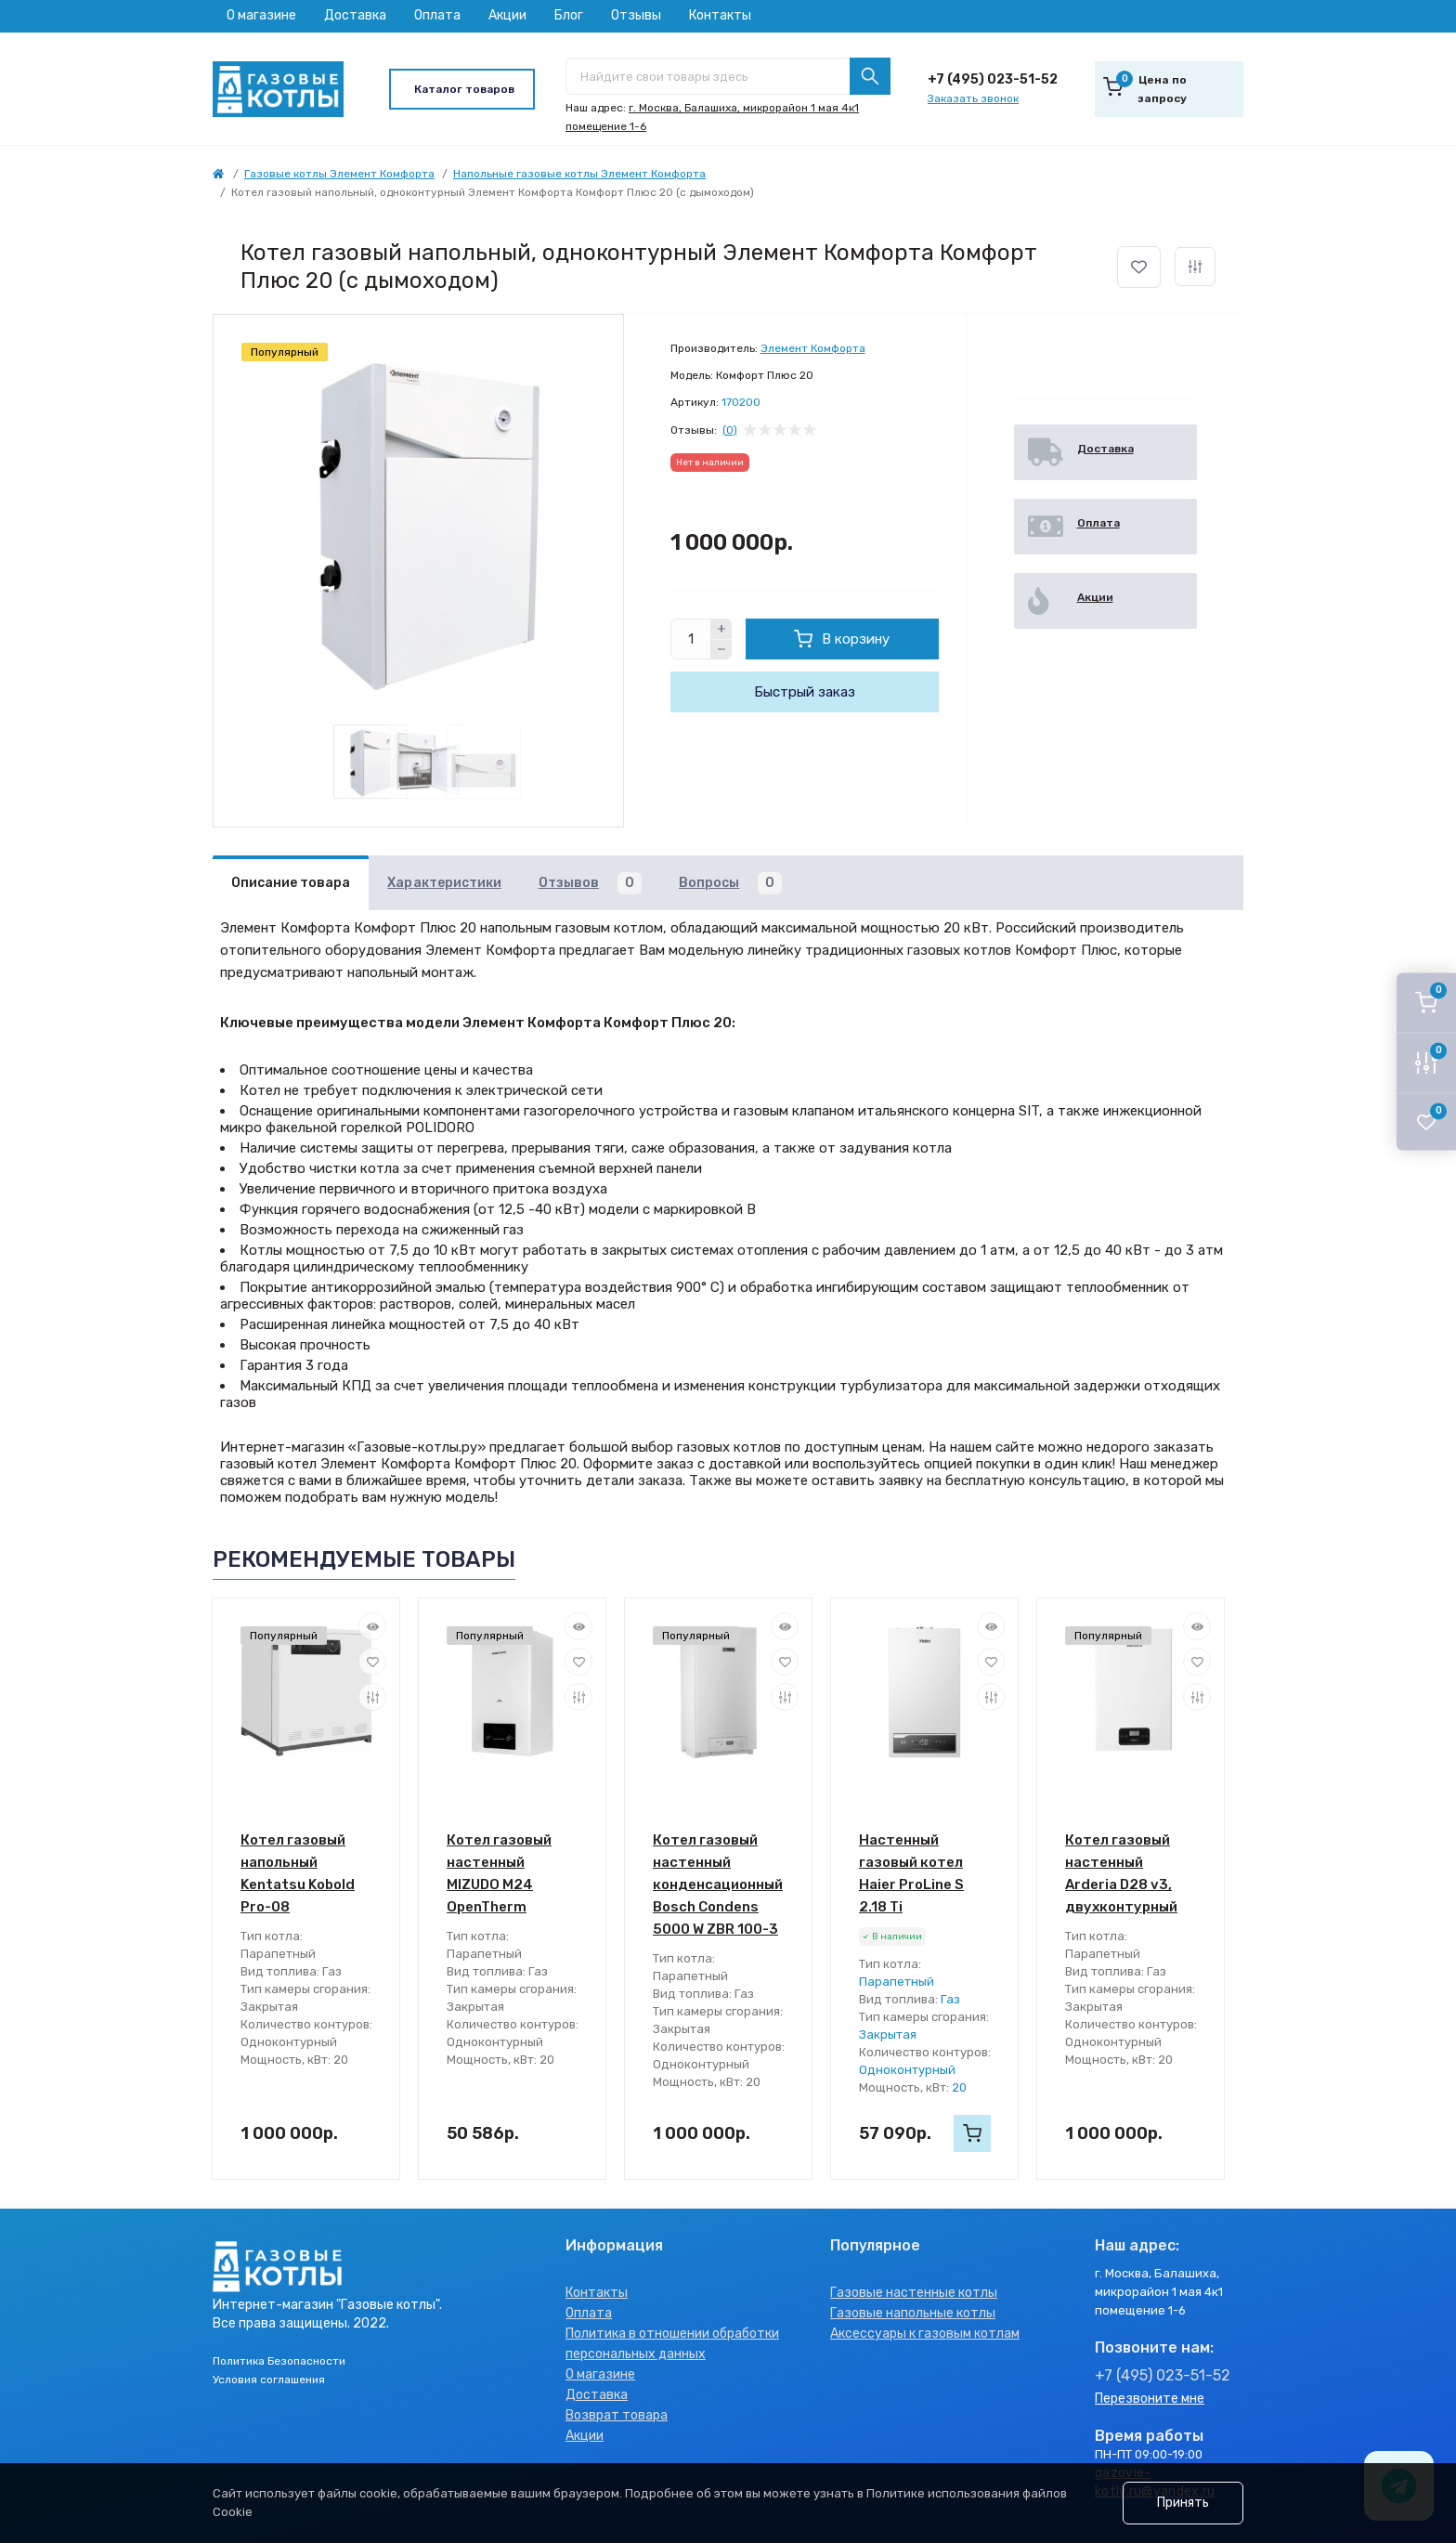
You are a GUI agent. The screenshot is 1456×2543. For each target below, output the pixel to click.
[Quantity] (690, 639)
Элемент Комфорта (812, 348)
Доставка (355, 15)
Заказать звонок (973, 98)
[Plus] (721, 629)
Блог (568, 15)
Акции (507, 15)
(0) (729, 430)
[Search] (870, 76)
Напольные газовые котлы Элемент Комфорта (579, 173)
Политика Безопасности (279, 2360)
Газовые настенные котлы (913, 2293)
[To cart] (972, 2133)
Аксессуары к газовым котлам (925, 2333)
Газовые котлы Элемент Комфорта (339, 173)
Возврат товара (617, 2415)
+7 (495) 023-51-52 (993, 79)
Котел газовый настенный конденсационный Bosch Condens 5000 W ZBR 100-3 (718, 1884)
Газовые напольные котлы (912, 2313)
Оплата (437, 15)
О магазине (261, 15)
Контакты (720, 15)
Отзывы (636, 15)
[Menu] (462, 89)
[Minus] (721, 650)
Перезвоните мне (1149, 2398)
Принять (1183, 2502)
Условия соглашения (269, 2379)
